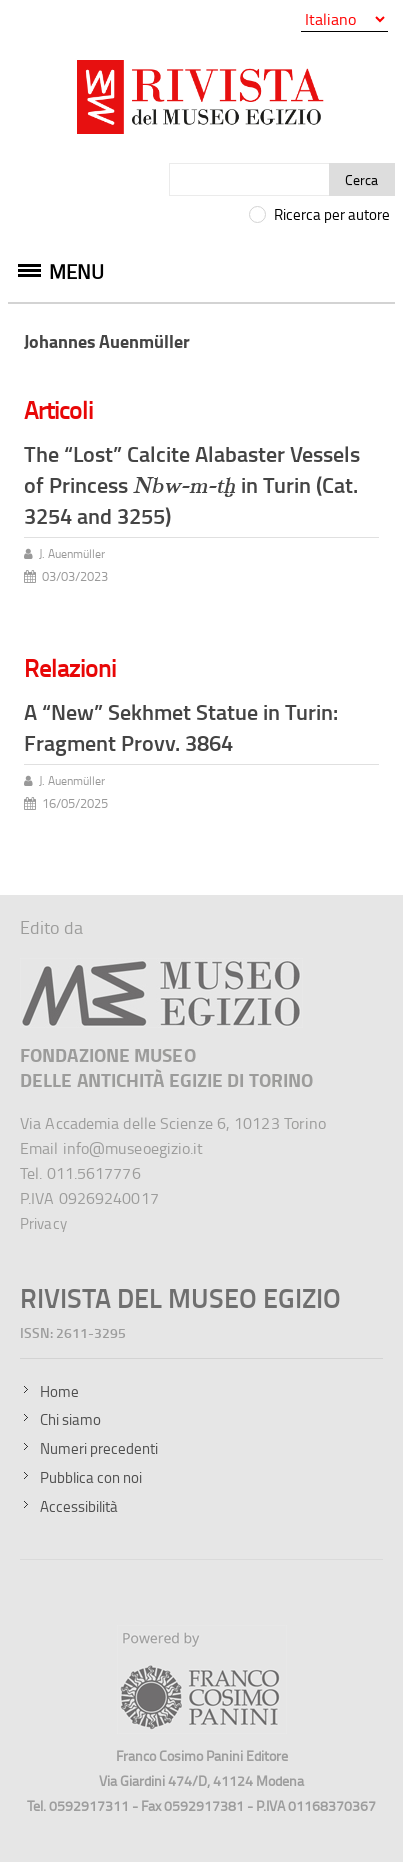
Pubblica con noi (91, 1477)
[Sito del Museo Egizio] (161, 967)
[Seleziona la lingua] (344, 19)
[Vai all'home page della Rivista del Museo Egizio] (201, 101)
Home (59, 1391)
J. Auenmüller (72, 553)
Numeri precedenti (99, 1448)
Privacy (43, 1223)
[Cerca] (249, 179)
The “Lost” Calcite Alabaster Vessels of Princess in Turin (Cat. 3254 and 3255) (192, 484)
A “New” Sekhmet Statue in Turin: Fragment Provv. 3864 (181, 727)
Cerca (361, 179)
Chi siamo (70, 1419)
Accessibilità (79, 1506)
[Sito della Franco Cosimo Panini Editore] (202, 1728)
